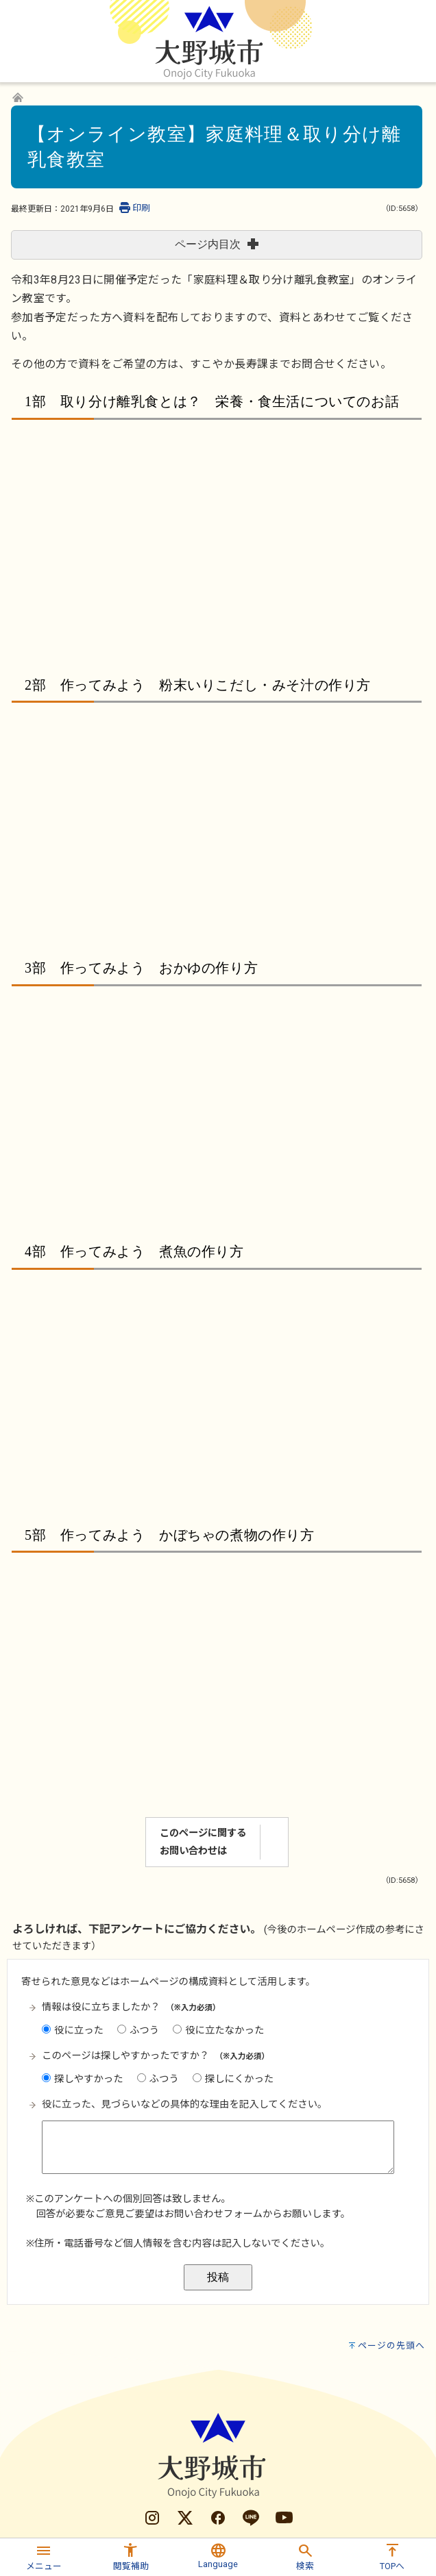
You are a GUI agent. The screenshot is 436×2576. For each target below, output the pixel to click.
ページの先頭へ (391, 2428)
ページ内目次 (216, 244)
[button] (43, 2555)
